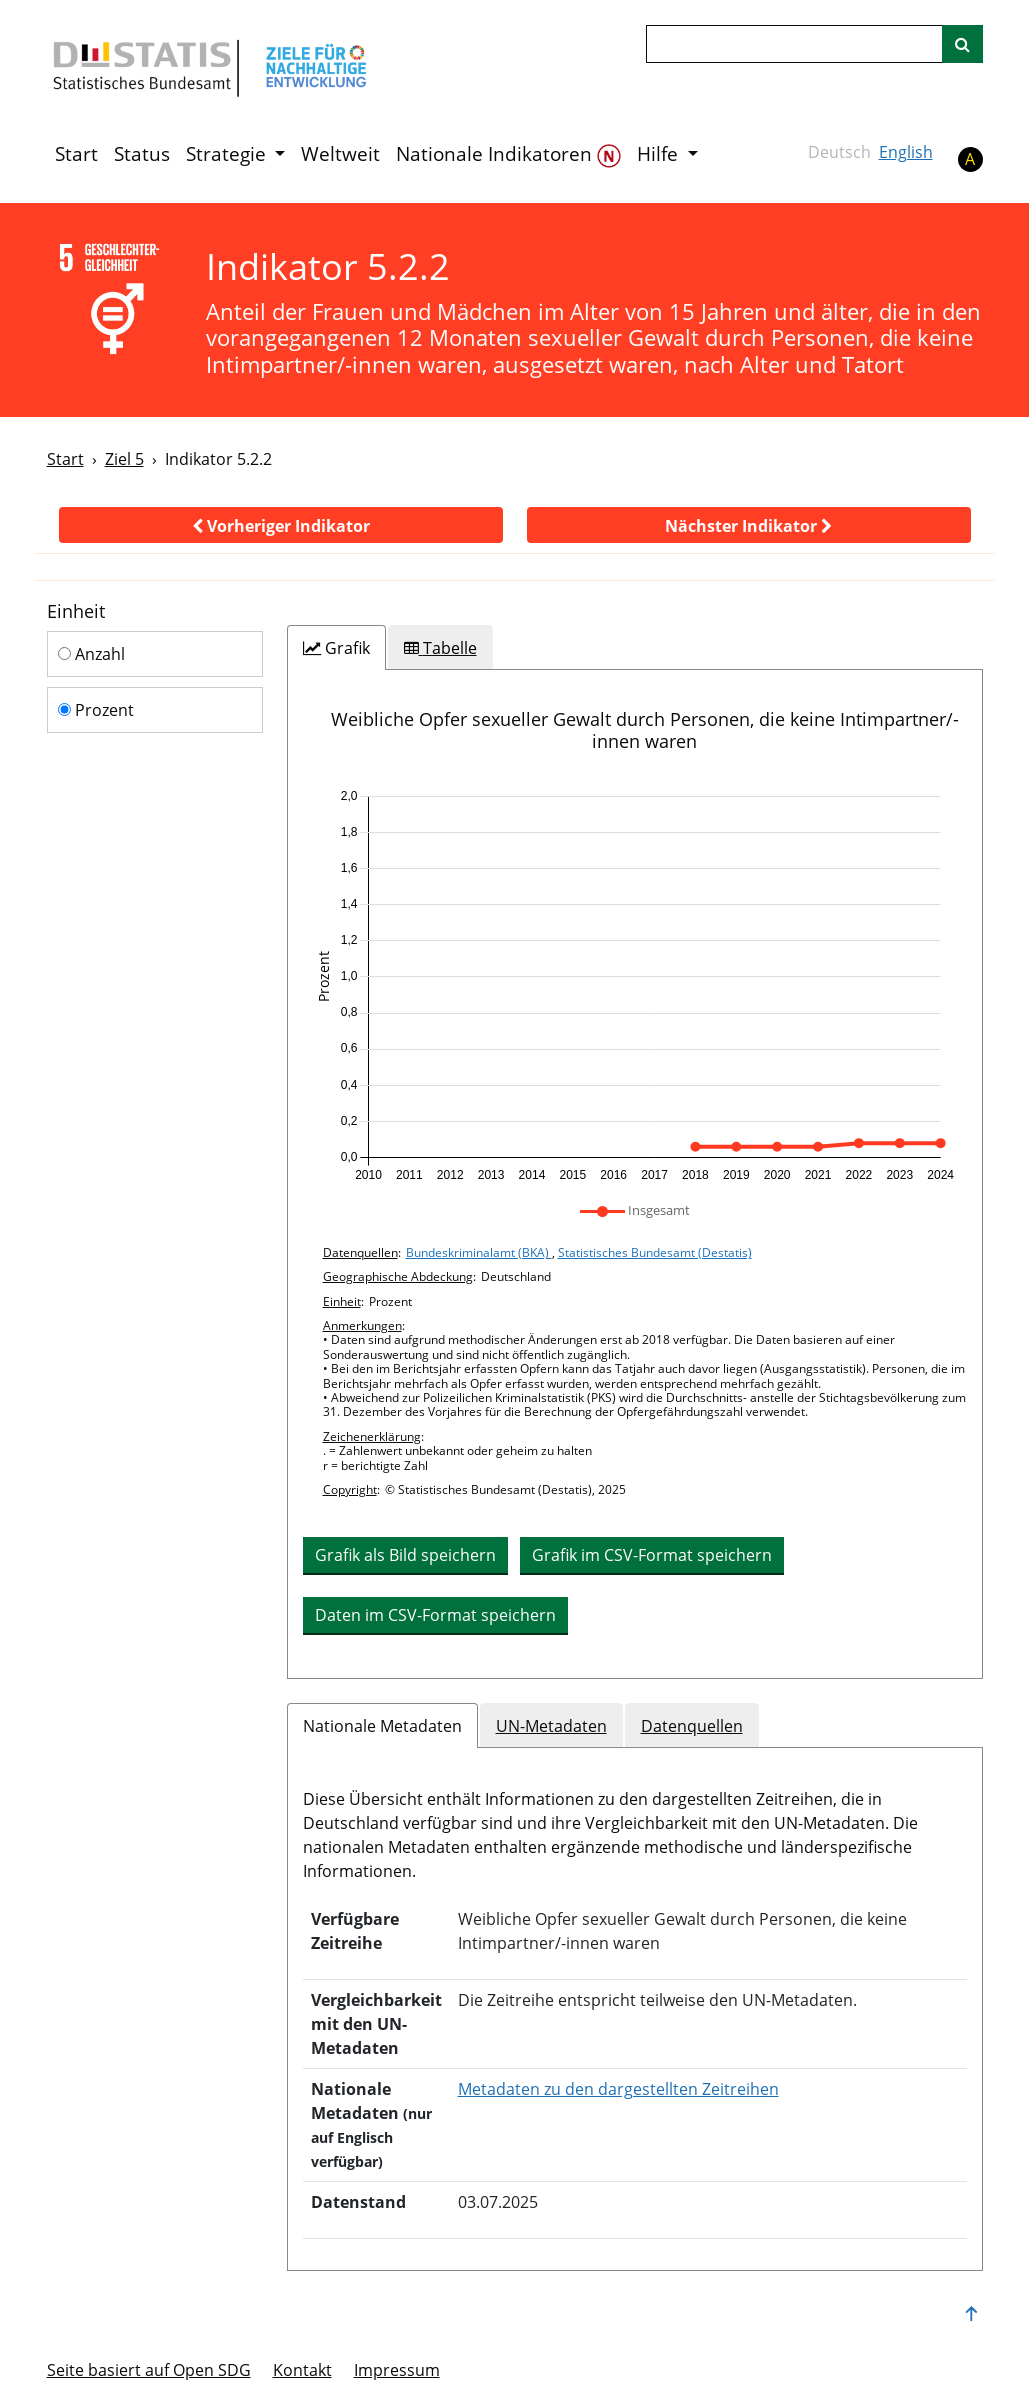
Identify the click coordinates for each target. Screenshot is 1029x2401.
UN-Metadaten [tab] (551, 1726)
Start (76, 154)
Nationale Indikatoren (508, 154)
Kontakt (302, 2370)
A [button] (970, 159)
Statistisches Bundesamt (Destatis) (655, 1252)
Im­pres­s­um (397, 2370)
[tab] (336, 648)
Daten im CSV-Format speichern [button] (435, 1615)
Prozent (96, 710)
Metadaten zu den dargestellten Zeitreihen (618, 2089)
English (906, 152)
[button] (281, 525)
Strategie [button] (228, 154)
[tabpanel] (635, 1174)
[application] (635, 986)
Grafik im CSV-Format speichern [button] (652, 1555)
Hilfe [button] (660, 154)
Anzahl (91, 654)
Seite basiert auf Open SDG (149, 2370)
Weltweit (340, 154)
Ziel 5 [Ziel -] (124, 459)
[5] (113, 299)
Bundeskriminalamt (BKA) (479, 1252)
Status (142, 154)
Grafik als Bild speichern (405, 1555)
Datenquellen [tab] (692, 1726)
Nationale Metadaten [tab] (382, 1726)
